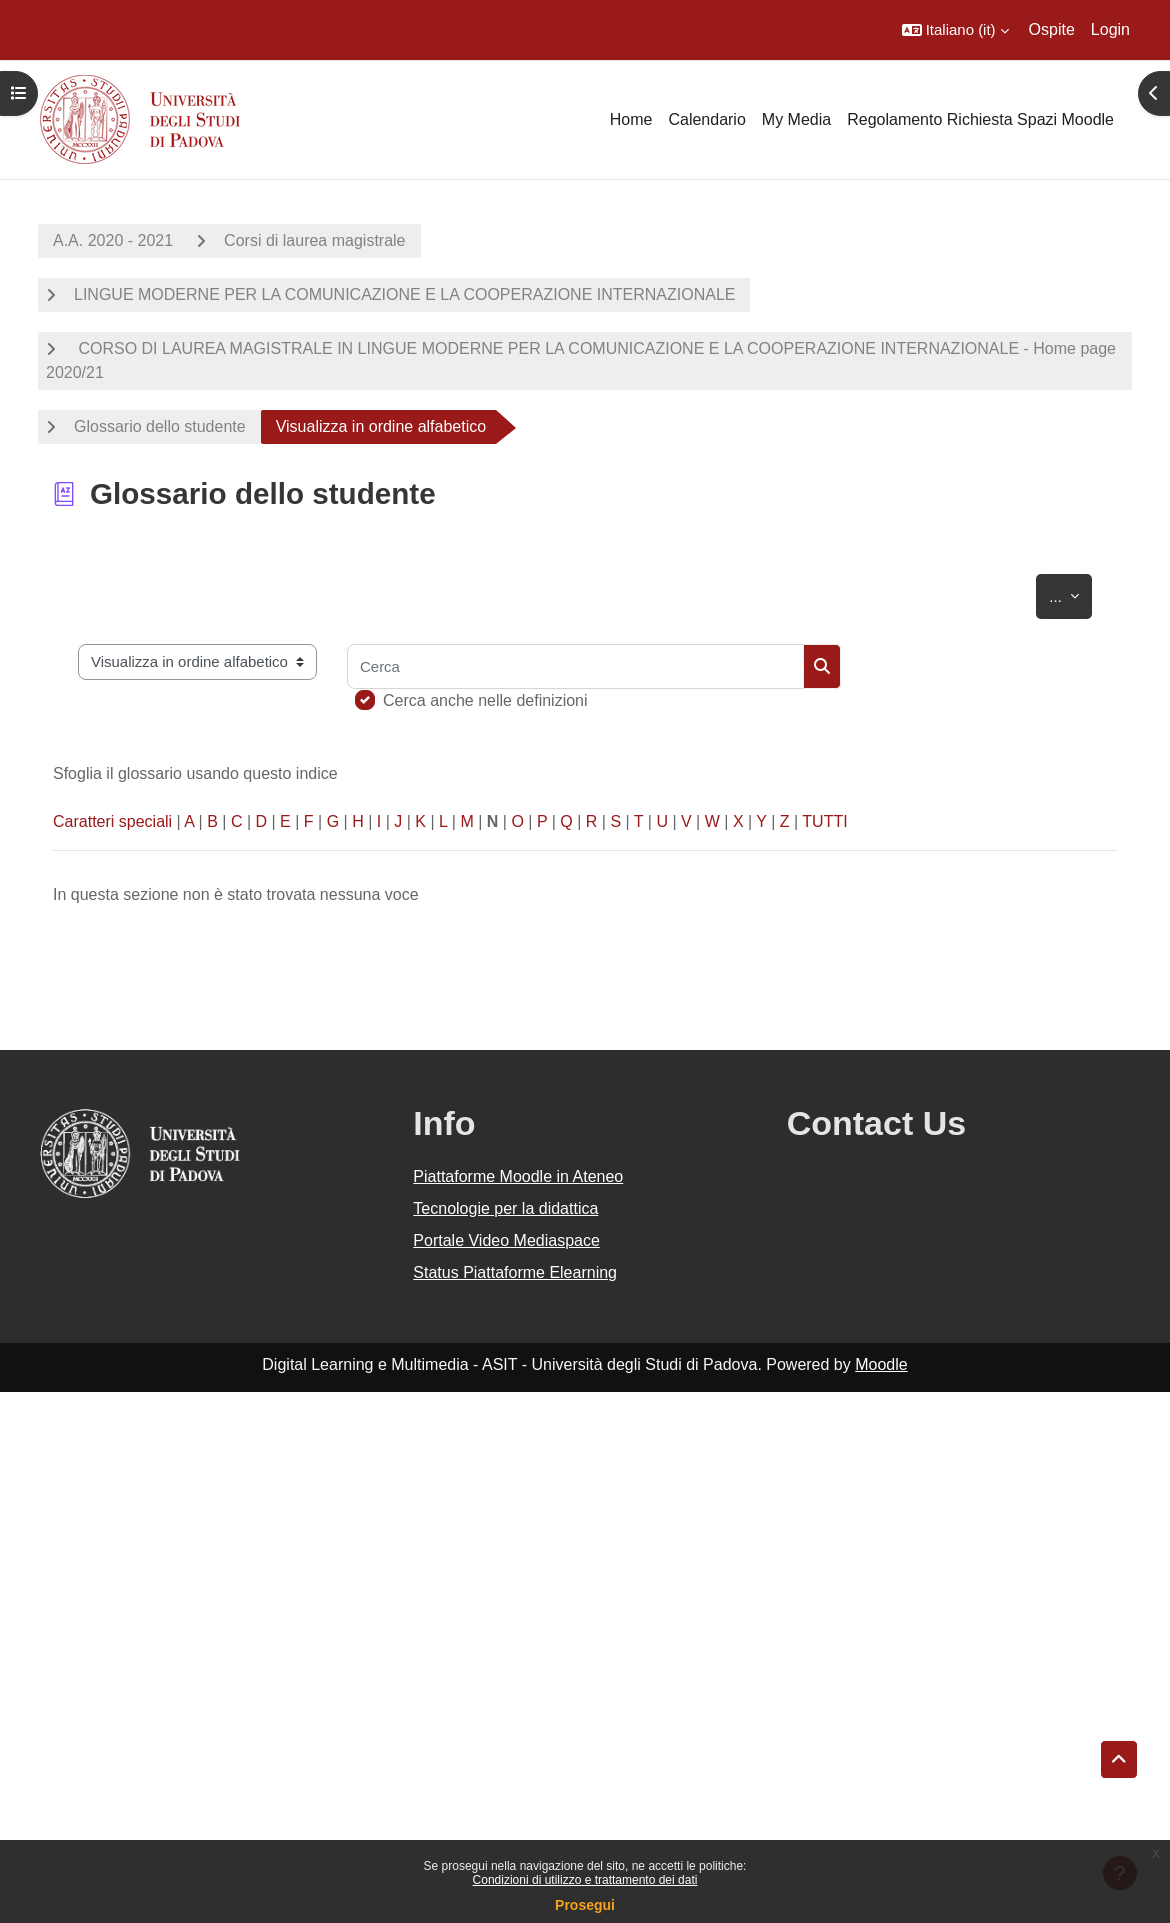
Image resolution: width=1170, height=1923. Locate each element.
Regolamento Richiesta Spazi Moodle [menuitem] (980, 119)
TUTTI (824, 821)
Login (1110, 29)
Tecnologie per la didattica (505, 1208)
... (1070, 593)
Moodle (881, 1364)
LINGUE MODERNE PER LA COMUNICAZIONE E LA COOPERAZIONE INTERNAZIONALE (404, 294)
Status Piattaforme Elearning (515, 1272)
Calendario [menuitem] (706, 119)
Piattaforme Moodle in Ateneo (518, 1176)
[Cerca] (575, 666)
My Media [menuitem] (796, 119)
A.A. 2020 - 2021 (113, 240)
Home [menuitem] (631, 119)
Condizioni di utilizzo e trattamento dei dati (585, 1880)
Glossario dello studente (160, 426)
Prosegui (585, 1905)
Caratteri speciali (112, 821)
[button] (955, 30)
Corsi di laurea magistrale (314, 240)
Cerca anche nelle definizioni (485, 700)
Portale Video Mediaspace (506, 1240)
